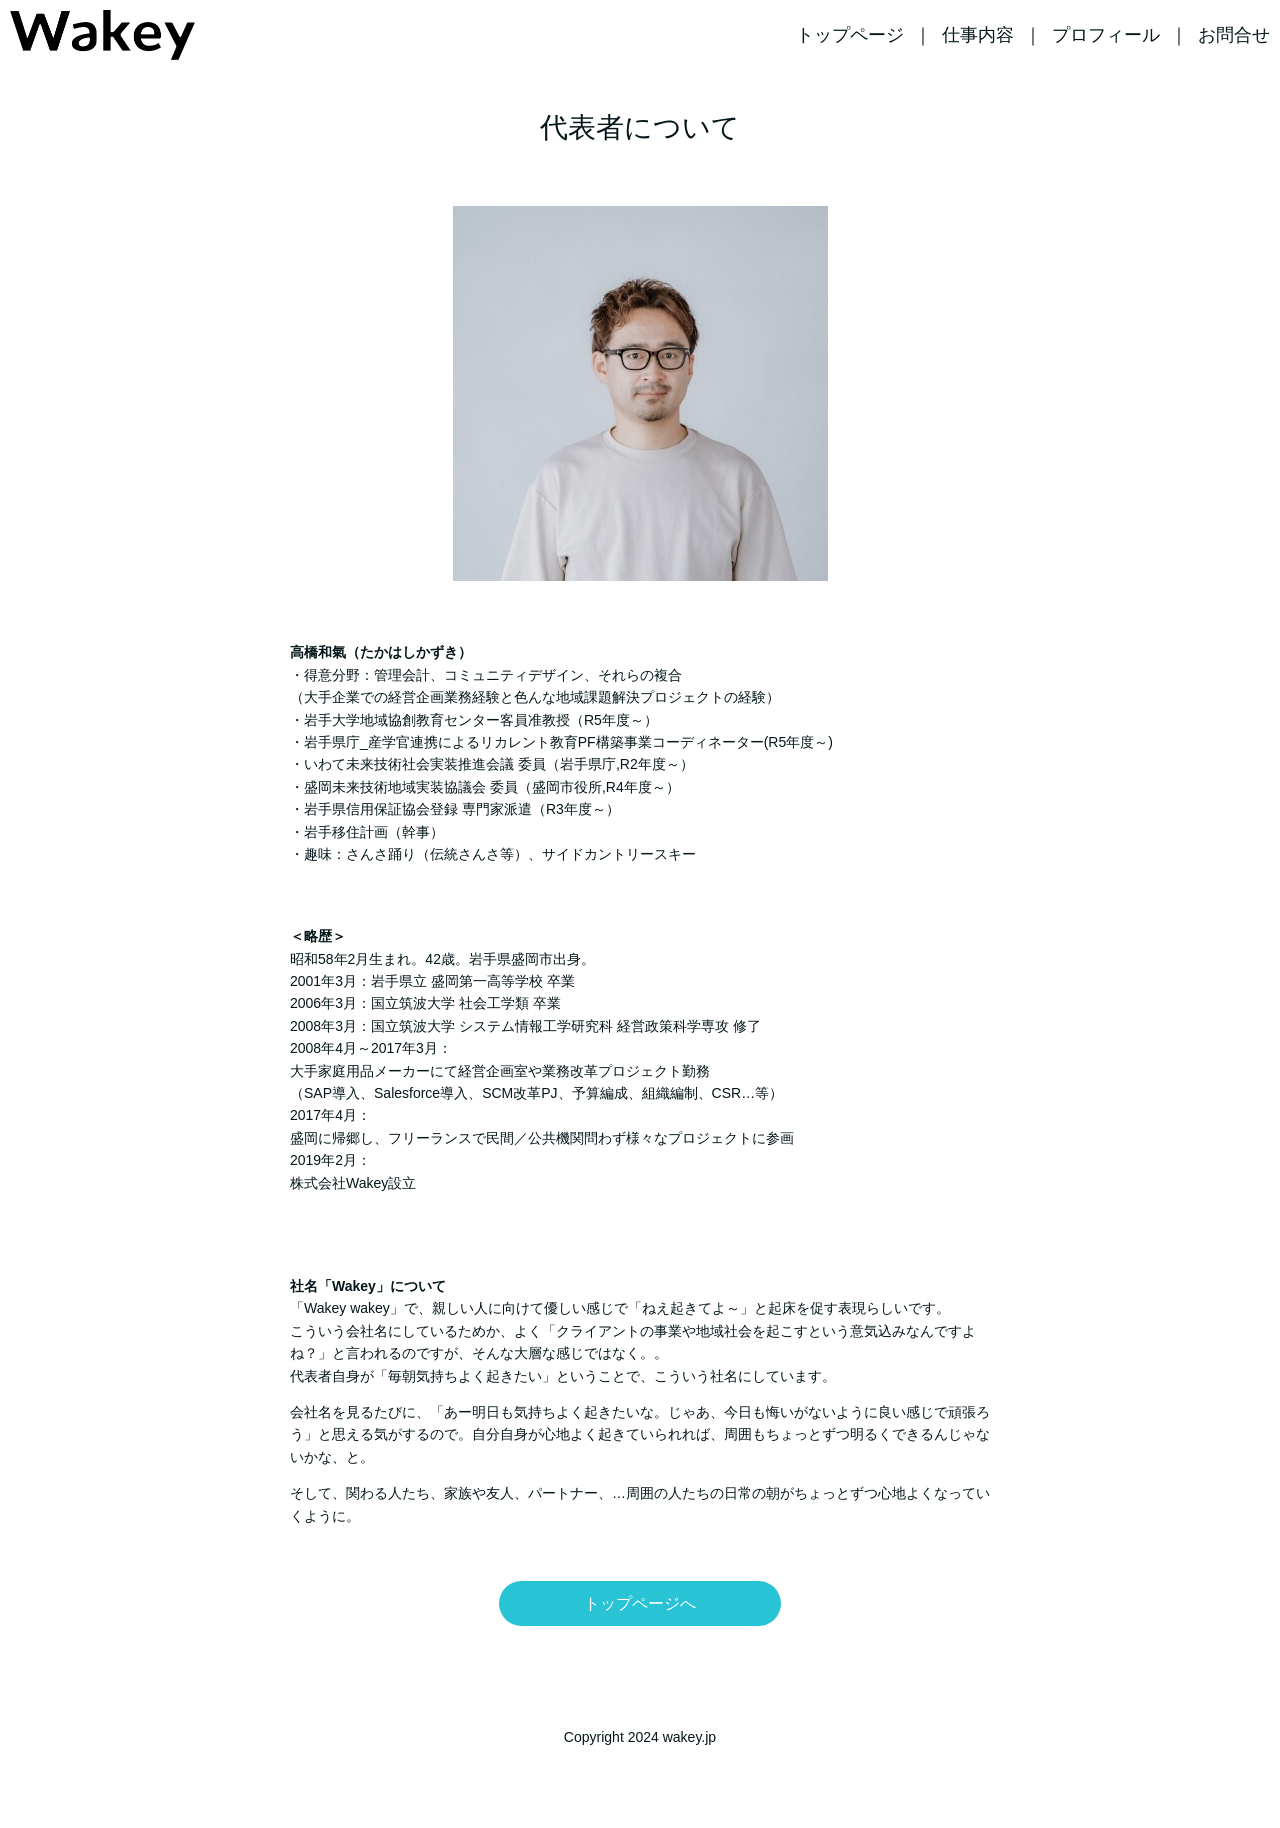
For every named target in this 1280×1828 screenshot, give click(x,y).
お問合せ (1234, 35)
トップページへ (640, 1603)
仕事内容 (978, 35)
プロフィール (1106, 35)
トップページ (850, 35)
